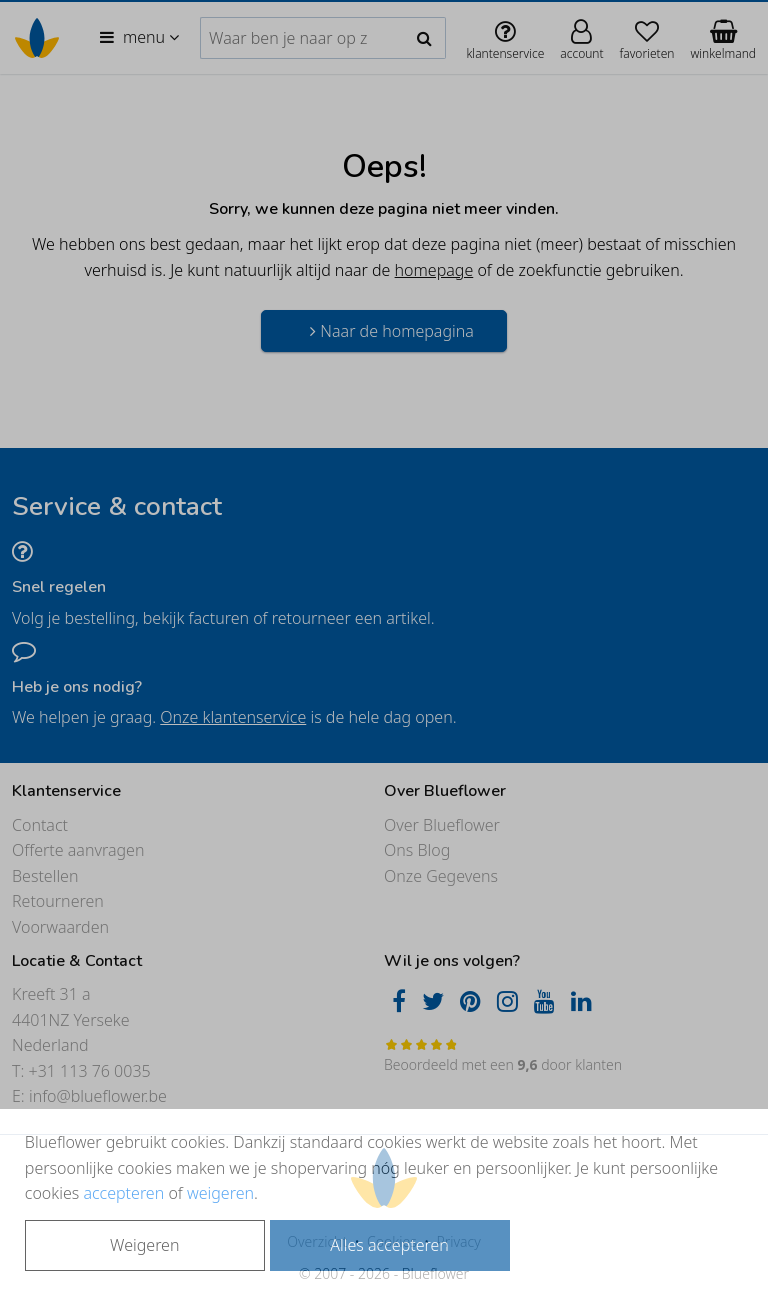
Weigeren (144, 1245)
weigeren (220, 1193)
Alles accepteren (389, 1245)
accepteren (123, 1193)
